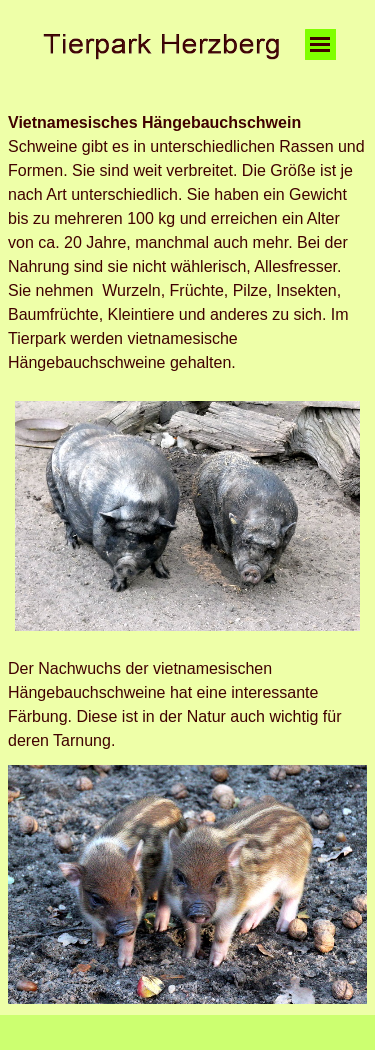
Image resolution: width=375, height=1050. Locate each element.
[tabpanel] (187, 243)
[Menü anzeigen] (320, 44)
